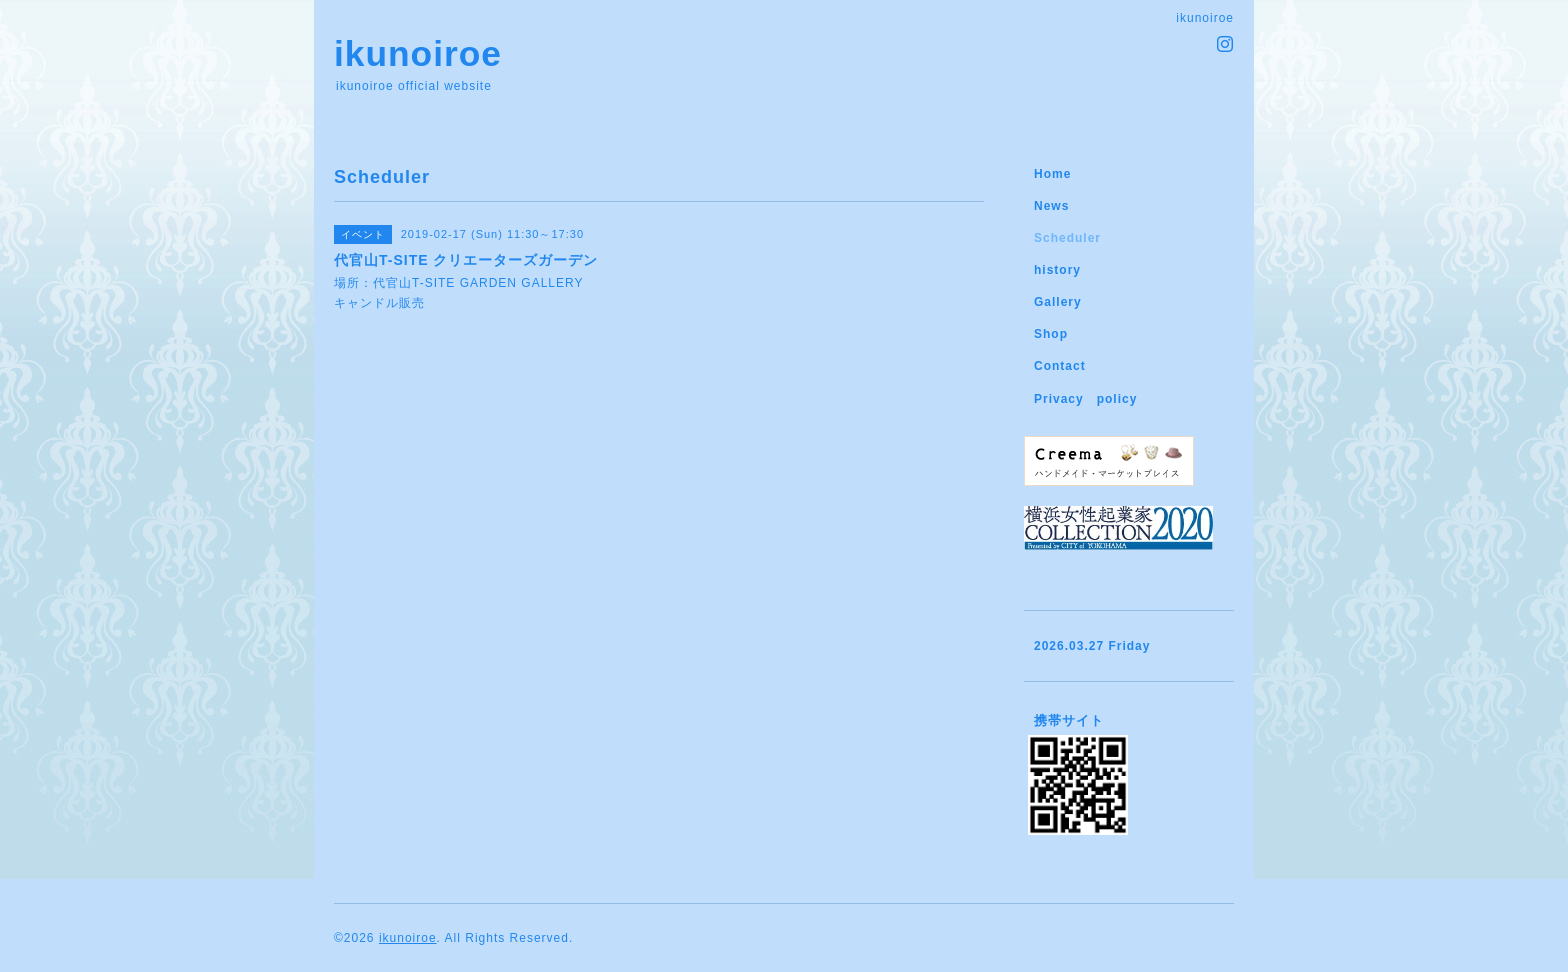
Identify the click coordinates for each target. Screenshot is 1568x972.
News (1051, 206)
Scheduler (1067, 238)
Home (1052, 174)
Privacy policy (1085, 399)
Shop (1051, 334)
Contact (1060, 366)
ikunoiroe (418, 53)
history (1057, 270)
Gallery (1058, 302)
